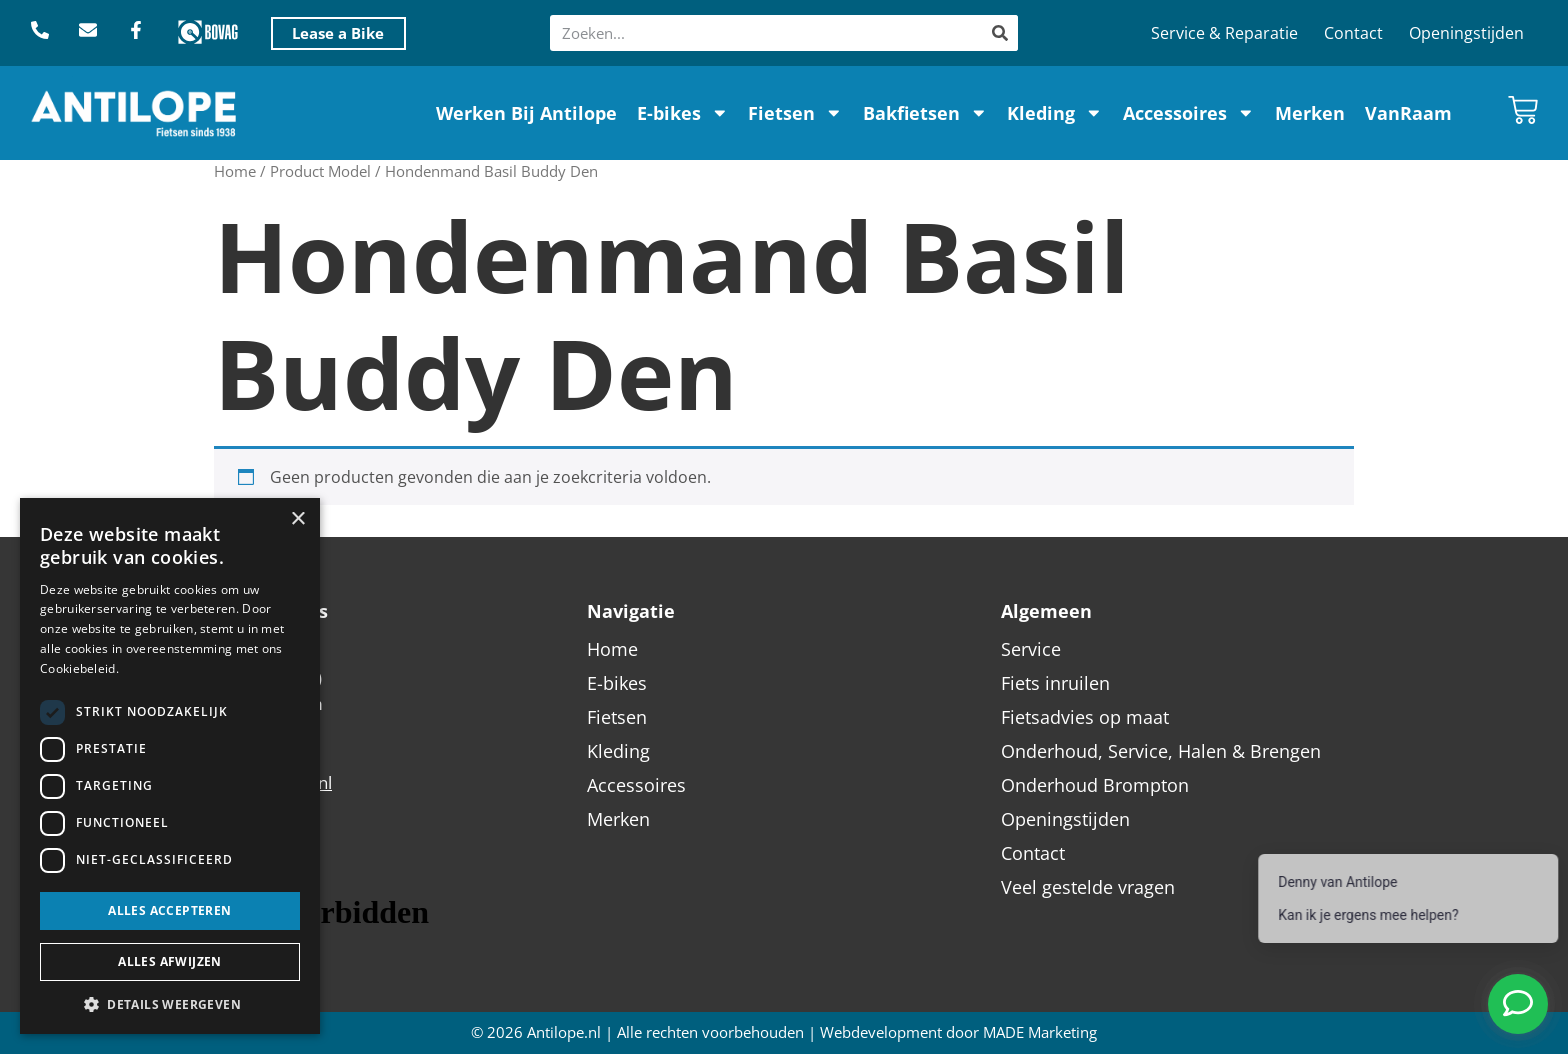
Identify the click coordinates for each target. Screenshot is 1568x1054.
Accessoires (1189, 113)
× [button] (297, 519)
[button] (170, 1004)
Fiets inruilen (1055, 683)
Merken (1310, 113)
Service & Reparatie (1224, 33)
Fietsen (795, 113)
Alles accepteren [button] (169, 910)
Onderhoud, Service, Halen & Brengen (1161, 751)
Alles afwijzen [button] (170, 961)
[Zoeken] (1000, 33)
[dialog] (170, 766)
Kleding (1055, 113)
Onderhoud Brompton (1095, 785)
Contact (1353, 33)
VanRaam (1408, 113)
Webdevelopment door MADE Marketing (958, 1032)
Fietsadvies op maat (1085, 717)
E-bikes (683, 113)
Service (1031, 649)
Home (235, 171)
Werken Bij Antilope (526, 113)
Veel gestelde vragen (1088, 887)
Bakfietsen (925, 113)
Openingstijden (1466, 33)
